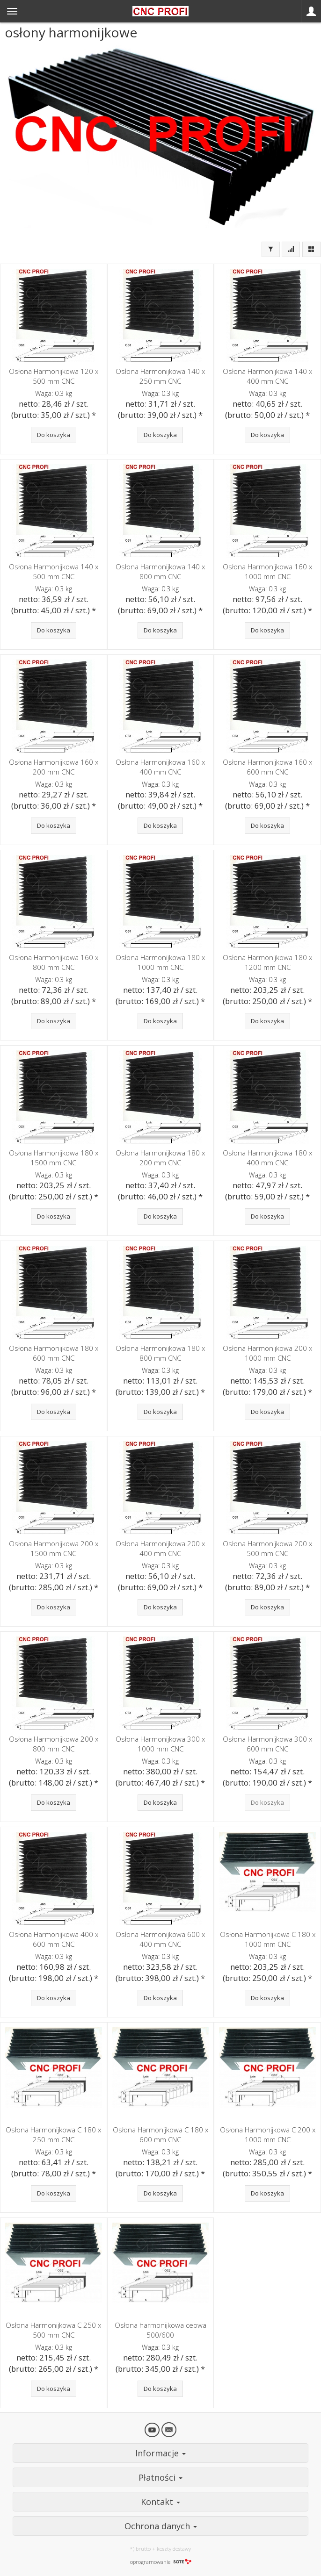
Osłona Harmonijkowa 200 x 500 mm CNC (267, 1548)
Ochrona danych (160, 2526)
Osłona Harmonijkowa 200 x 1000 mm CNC (267, 1353)
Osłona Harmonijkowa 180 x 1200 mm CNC (267, 962)
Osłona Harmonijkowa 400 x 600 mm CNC (53, 1939)
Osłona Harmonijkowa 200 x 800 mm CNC (53, 1743)
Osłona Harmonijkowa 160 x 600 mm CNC (267, 766)
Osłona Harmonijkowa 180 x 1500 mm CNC (53, 1157)
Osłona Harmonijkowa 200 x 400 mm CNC (160, 1548)
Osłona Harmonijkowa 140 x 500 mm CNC (53, 571)
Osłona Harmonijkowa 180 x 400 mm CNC (267, 1157)
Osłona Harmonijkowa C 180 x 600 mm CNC (160, 2134)
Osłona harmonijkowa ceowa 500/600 (160, 2329)
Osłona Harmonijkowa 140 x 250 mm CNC (160, 376)
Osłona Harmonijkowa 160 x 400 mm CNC (160, 766)
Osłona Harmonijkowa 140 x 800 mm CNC (160, 571)
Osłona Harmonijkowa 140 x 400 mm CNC (267, 376)
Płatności (160, 2477)
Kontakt (160, 2501)
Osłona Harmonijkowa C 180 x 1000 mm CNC (267, 1939)
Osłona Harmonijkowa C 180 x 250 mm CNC (53, 2134)
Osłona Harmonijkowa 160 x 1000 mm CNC (267, 571)
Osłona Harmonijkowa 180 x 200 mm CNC (160, 1157)
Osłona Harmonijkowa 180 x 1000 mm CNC (160, 962)
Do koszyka (53, 435)
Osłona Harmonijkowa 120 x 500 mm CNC (53, 376)
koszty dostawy (174, 2548)
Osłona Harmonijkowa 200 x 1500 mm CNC (53, 1548)
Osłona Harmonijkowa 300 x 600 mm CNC (267, 1743)
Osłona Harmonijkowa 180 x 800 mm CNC (160, 1353)
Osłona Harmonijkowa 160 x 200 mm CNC (53, 766)
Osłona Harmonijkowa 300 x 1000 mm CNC (160, 1743)
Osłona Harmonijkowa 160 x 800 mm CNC (53, 962)
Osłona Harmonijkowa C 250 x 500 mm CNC (53, 2329)
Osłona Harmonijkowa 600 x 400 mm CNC (160, 1939)
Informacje (160, 2453)
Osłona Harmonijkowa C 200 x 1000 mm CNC (267, 2134)
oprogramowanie (160, 2561)
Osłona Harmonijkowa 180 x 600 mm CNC (53, 1353)
